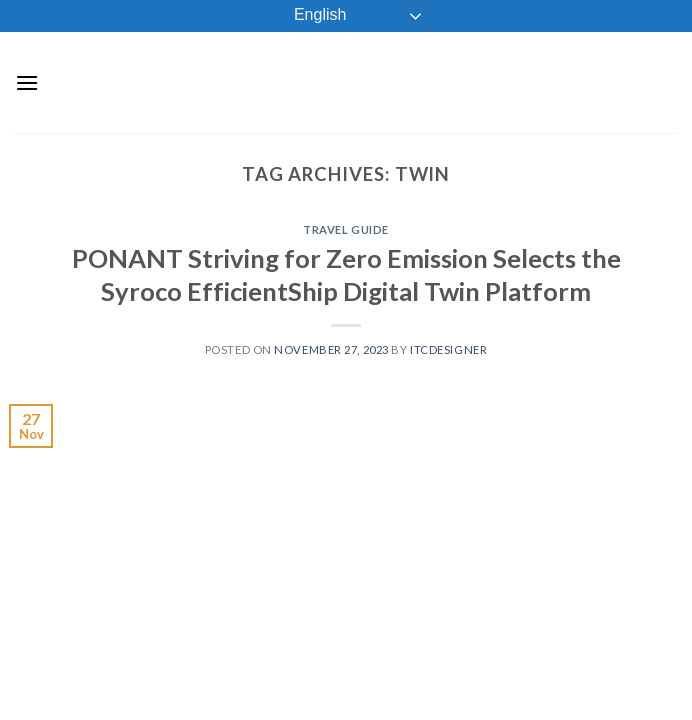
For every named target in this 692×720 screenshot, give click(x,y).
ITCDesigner (448, 349)
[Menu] (27, 82)
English (306, 16)
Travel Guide (346, 229)
